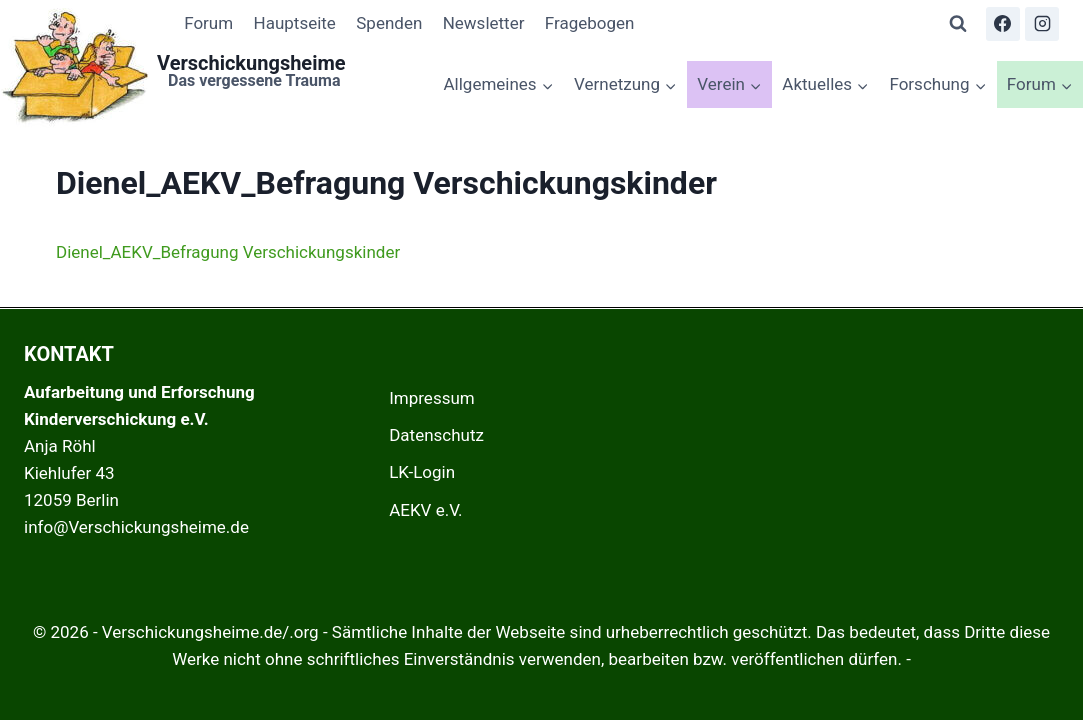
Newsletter (484, 23)
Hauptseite (295, 23)
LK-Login (422, 472)
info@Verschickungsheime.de (136, 527)
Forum (208, 23)
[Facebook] (1003, 24)
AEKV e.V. (425, 510)
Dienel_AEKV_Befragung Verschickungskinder (228, 252)
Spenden (389, 23)
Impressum (432, 398)
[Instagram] (1042, 24)
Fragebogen (590, 23)
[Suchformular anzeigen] (958, 24)
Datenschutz (436, 435)
